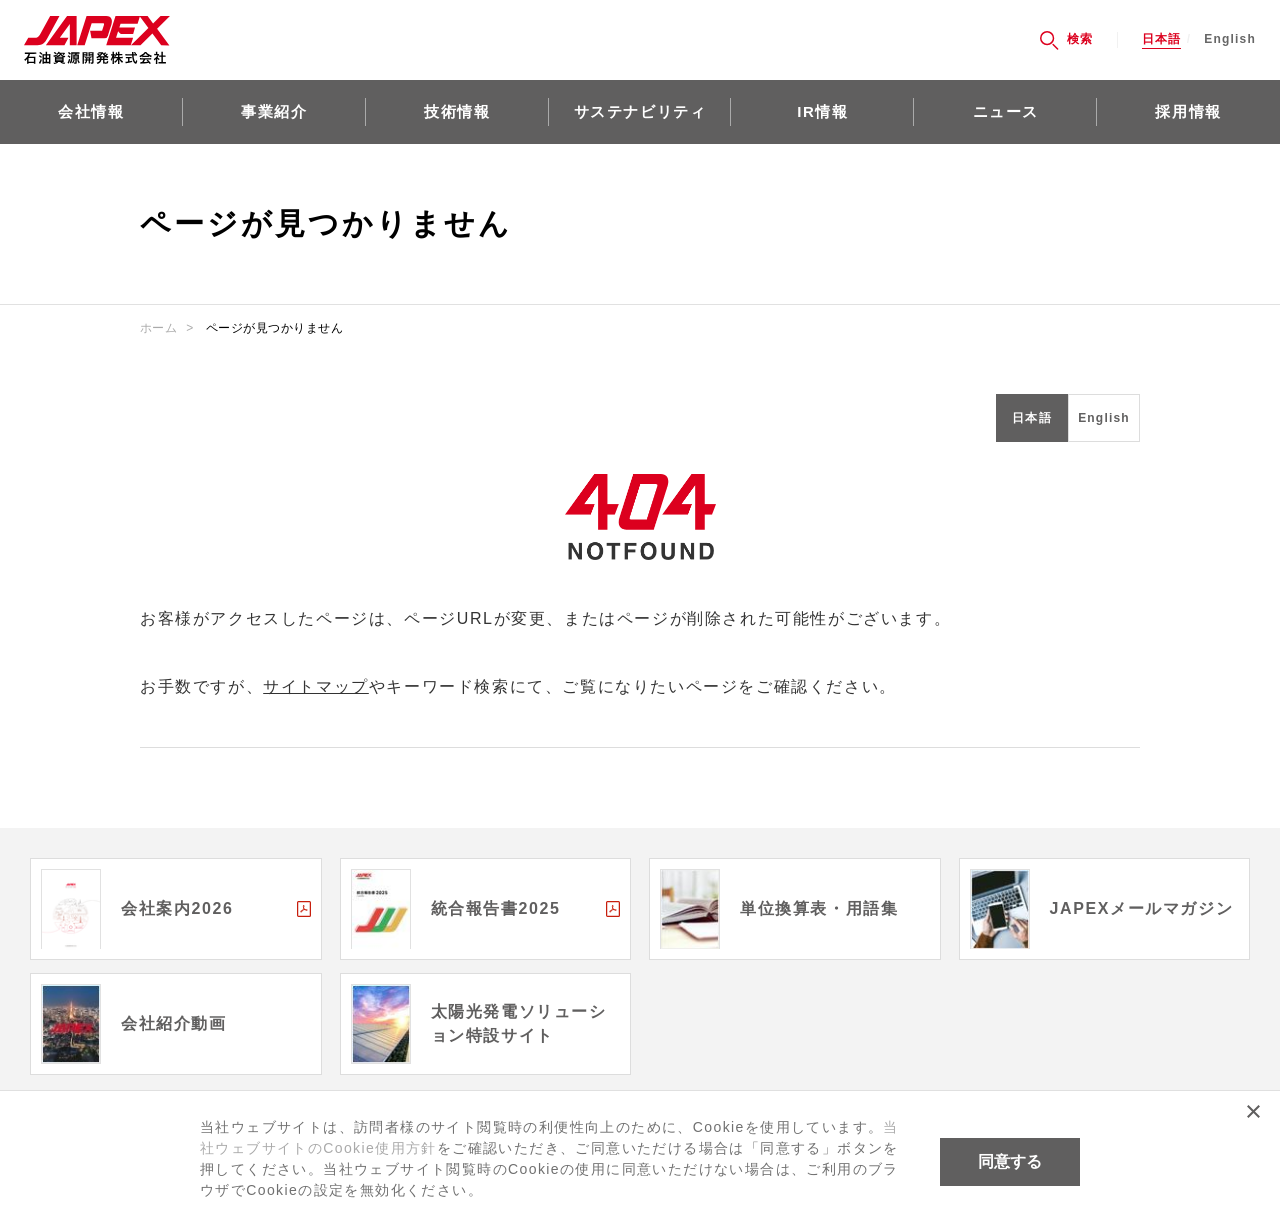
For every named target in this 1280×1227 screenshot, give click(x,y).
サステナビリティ (640, 111)
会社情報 (91, 111)
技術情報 (457, 111)
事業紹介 (274, 111)
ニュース (1006, 111)
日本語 (1162, 39)
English (1230, 39)
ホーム (158, 328)
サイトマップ (316, 686)
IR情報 (822, 111)
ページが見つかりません (274, 328)
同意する (1010, 1161)
